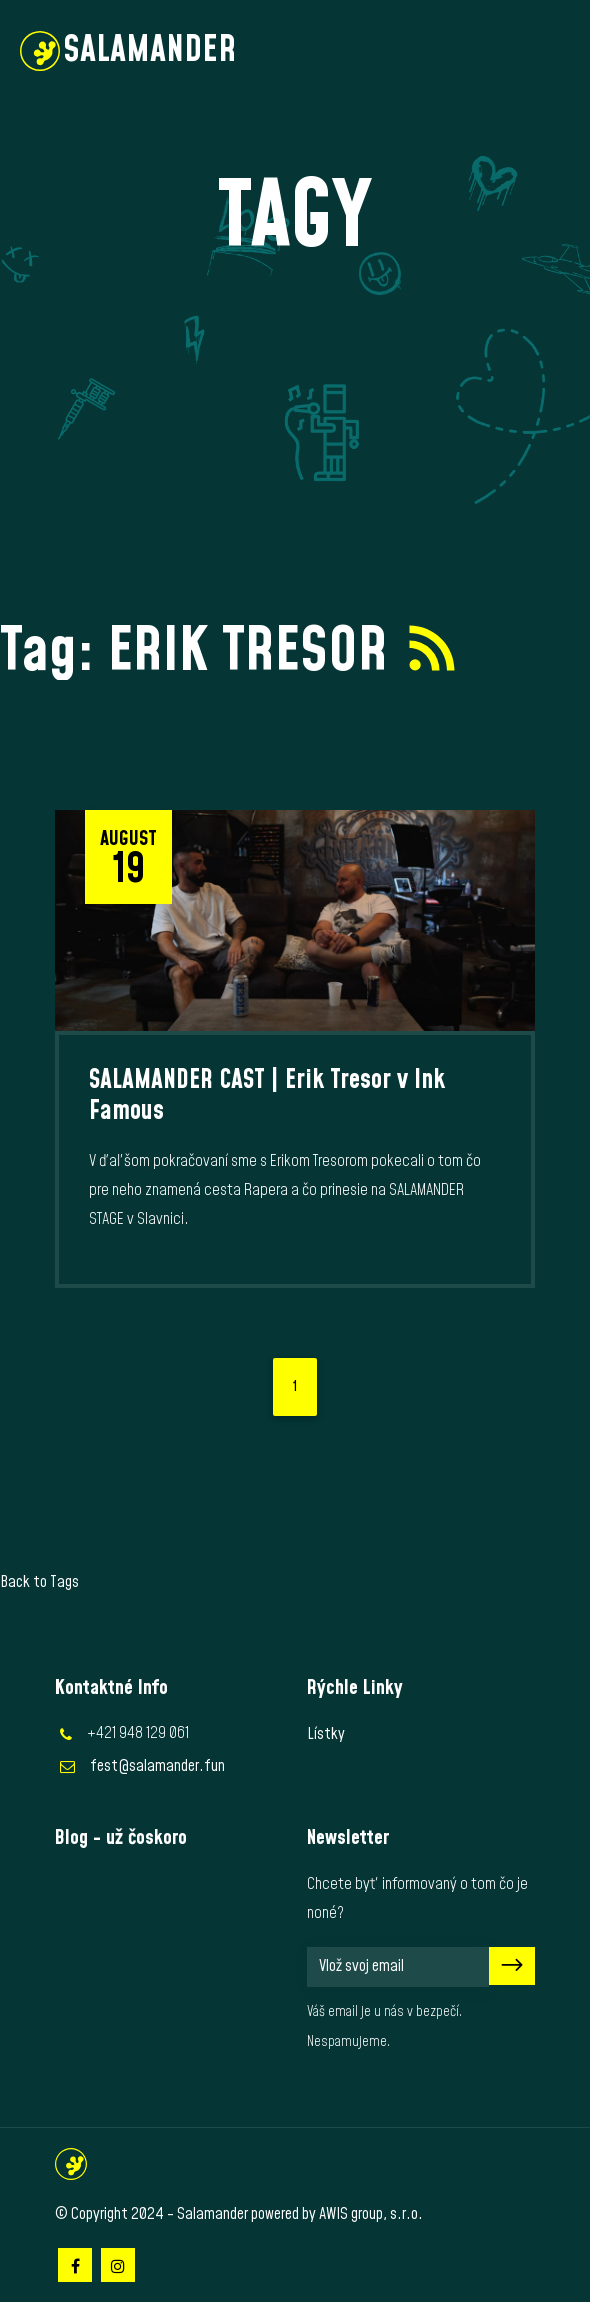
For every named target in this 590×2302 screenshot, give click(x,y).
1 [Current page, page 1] (295, 1387)
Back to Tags (39, 1582)
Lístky (326, 1734)
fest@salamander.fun (157, 1766)
